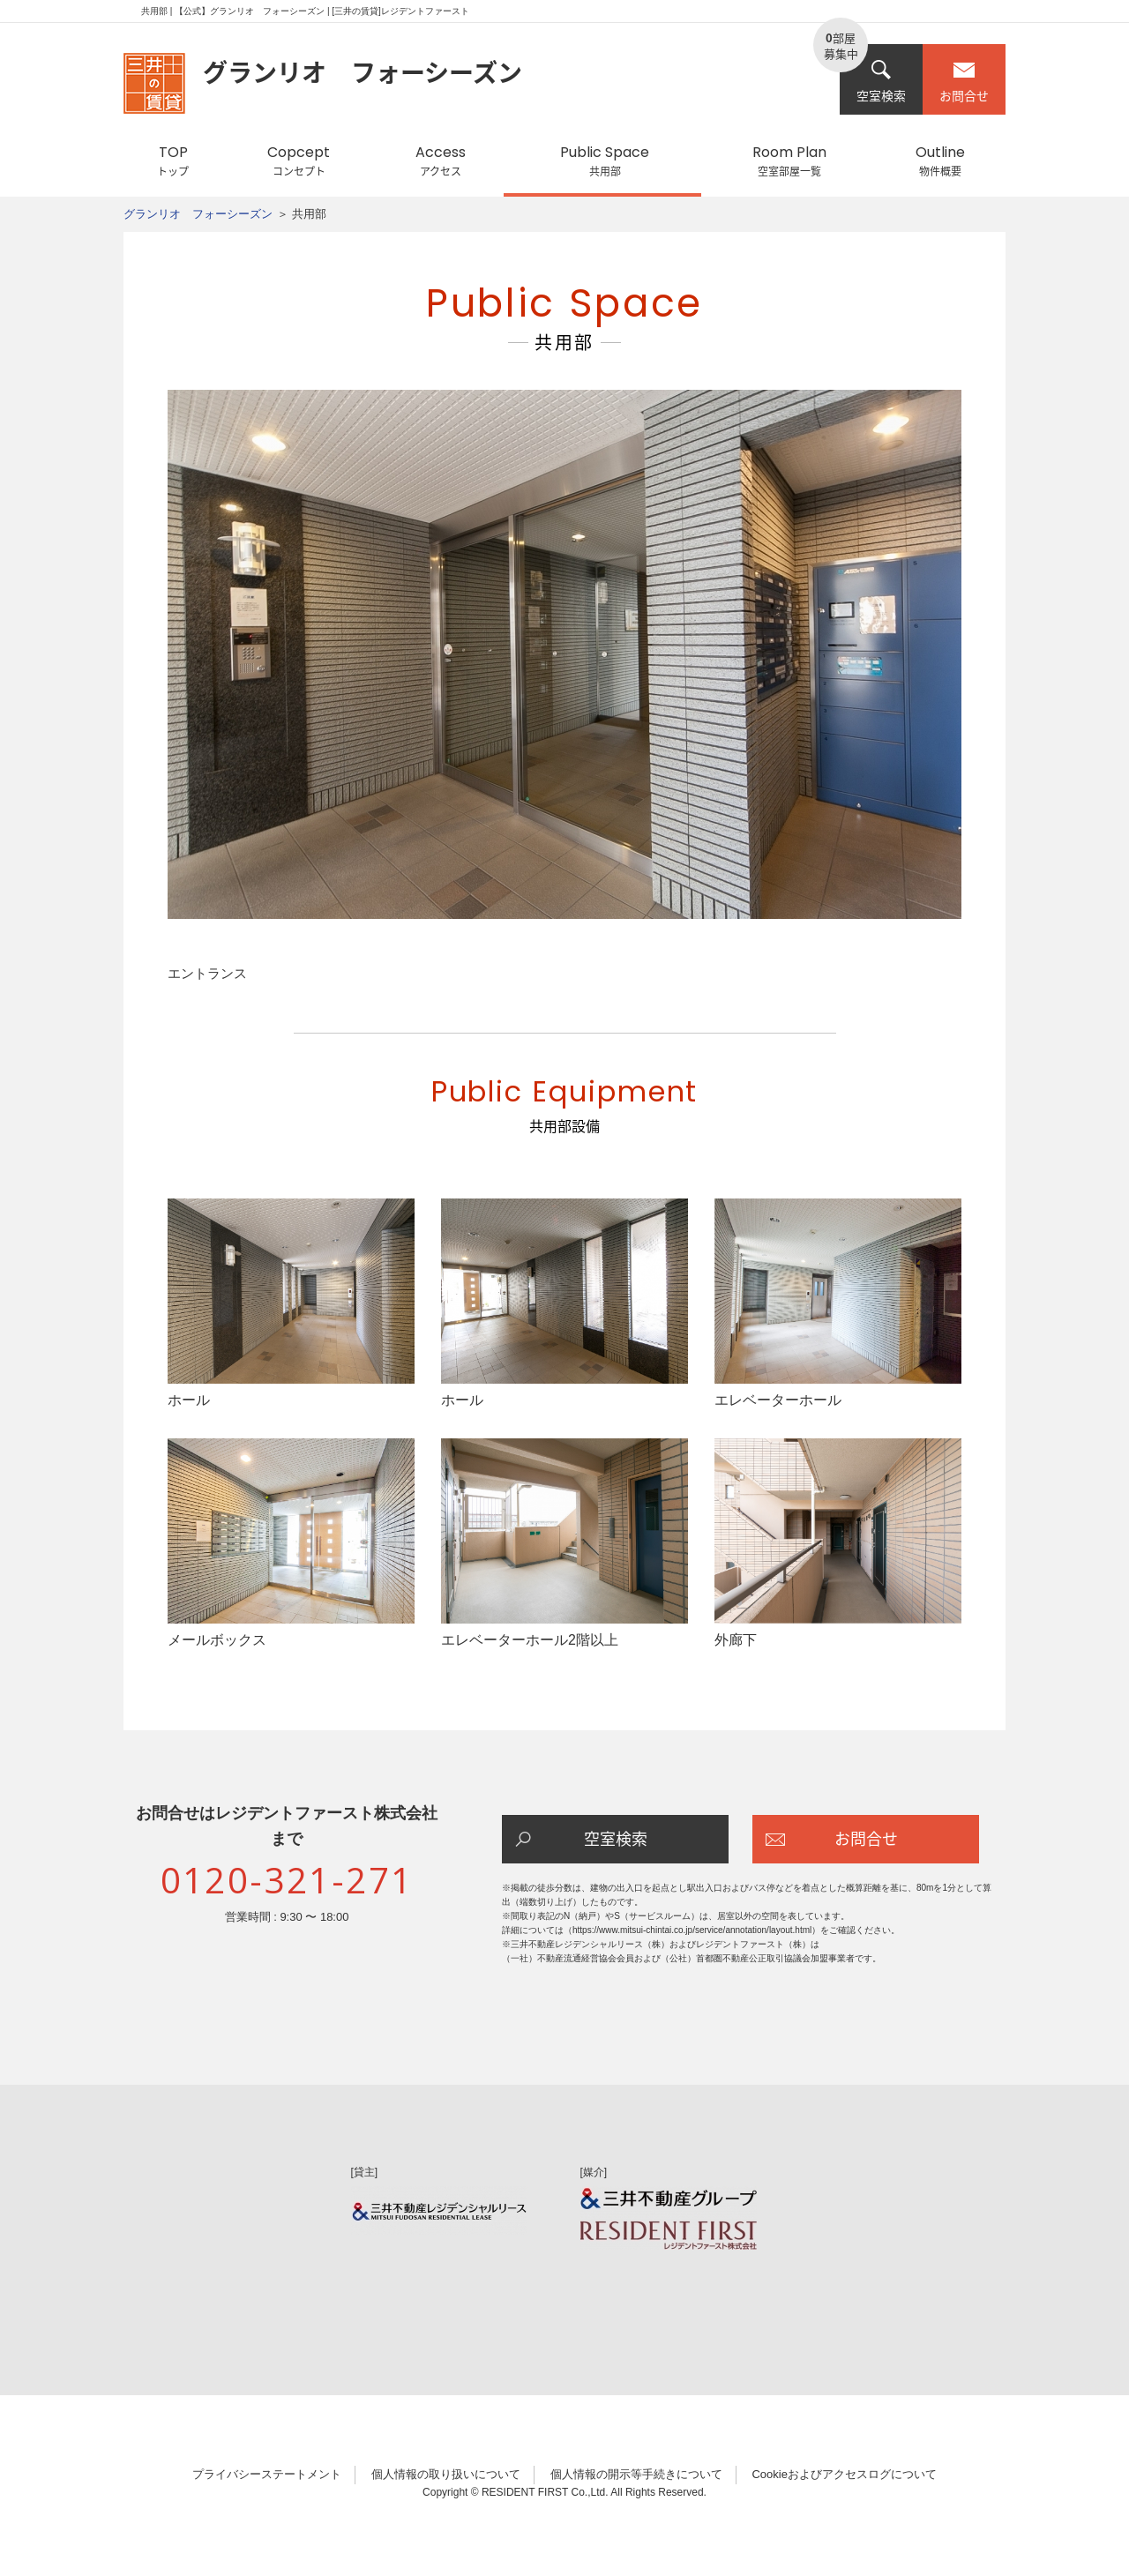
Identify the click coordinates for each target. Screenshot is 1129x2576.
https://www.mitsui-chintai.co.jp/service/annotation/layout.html (691, 1930)
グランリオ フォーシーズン (198, 213)
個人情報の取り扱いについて (445, 2474)
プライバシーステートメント (266, 2474)
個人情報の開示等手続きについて (636, 2474)
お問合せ (964, 81)
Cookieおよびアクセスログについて (843, 2474)
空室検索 (881, 81)
